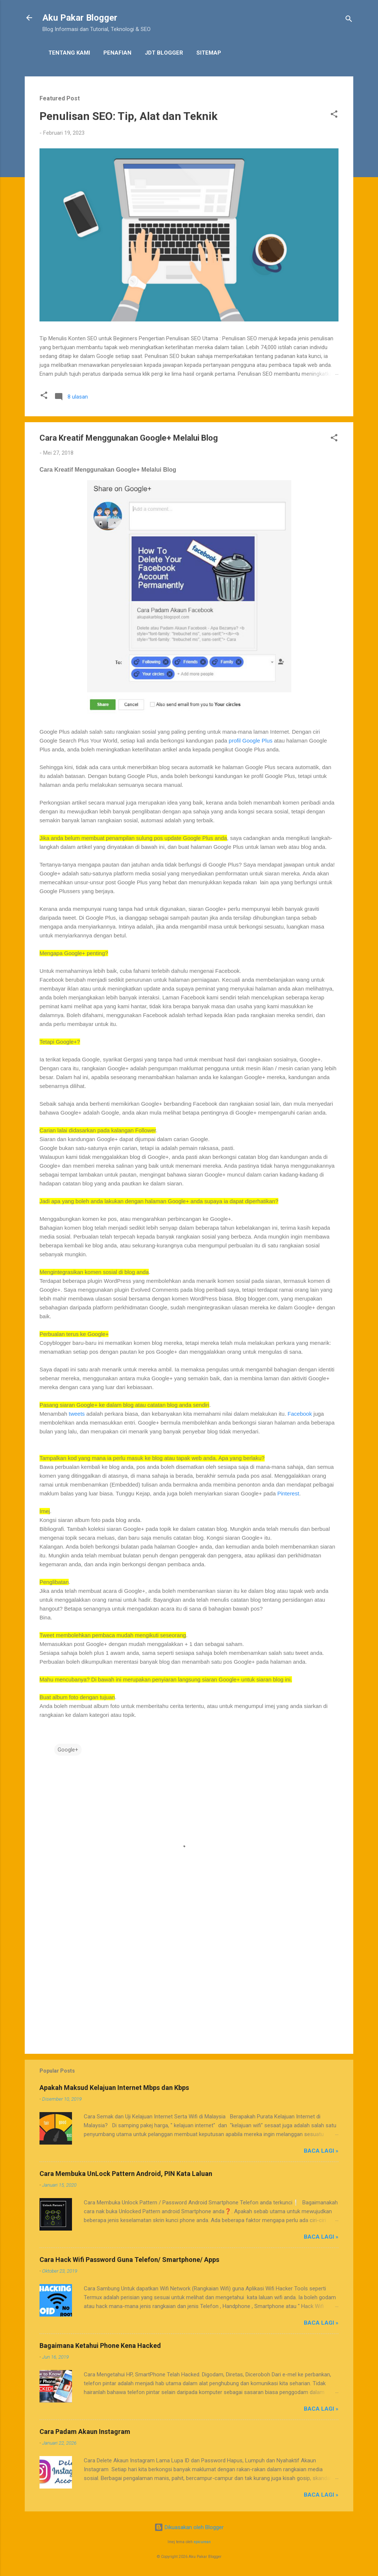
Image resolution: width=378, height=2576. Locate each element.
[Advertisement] (189, 1985)
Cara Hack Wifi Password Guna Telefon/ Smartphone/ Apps (129, 2259)
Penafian (117, 52)
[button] (334, 115)
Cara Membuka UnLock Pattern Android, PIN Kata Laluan (125, 2173)
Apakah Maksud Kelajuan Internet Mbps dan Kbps (114, 2087)
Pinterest (288, 1493)
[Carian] (348, 20)
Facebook (300, 1414)
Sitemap (208, 52)
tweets (77, 1414)
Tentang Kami (69, 52)
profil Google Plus (250, 740)
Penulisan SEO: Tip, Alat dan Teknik (128, 116)
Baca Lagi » (321, 2151)
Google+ (68, 1749)
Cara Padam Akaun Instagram (84, 2431)
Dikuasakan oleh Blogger (189, 2527)
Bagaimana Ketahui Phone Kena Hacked (100, 2345)
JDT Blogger (164, 52)
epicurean (202, 2541)
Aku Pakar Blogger (79, 18)
